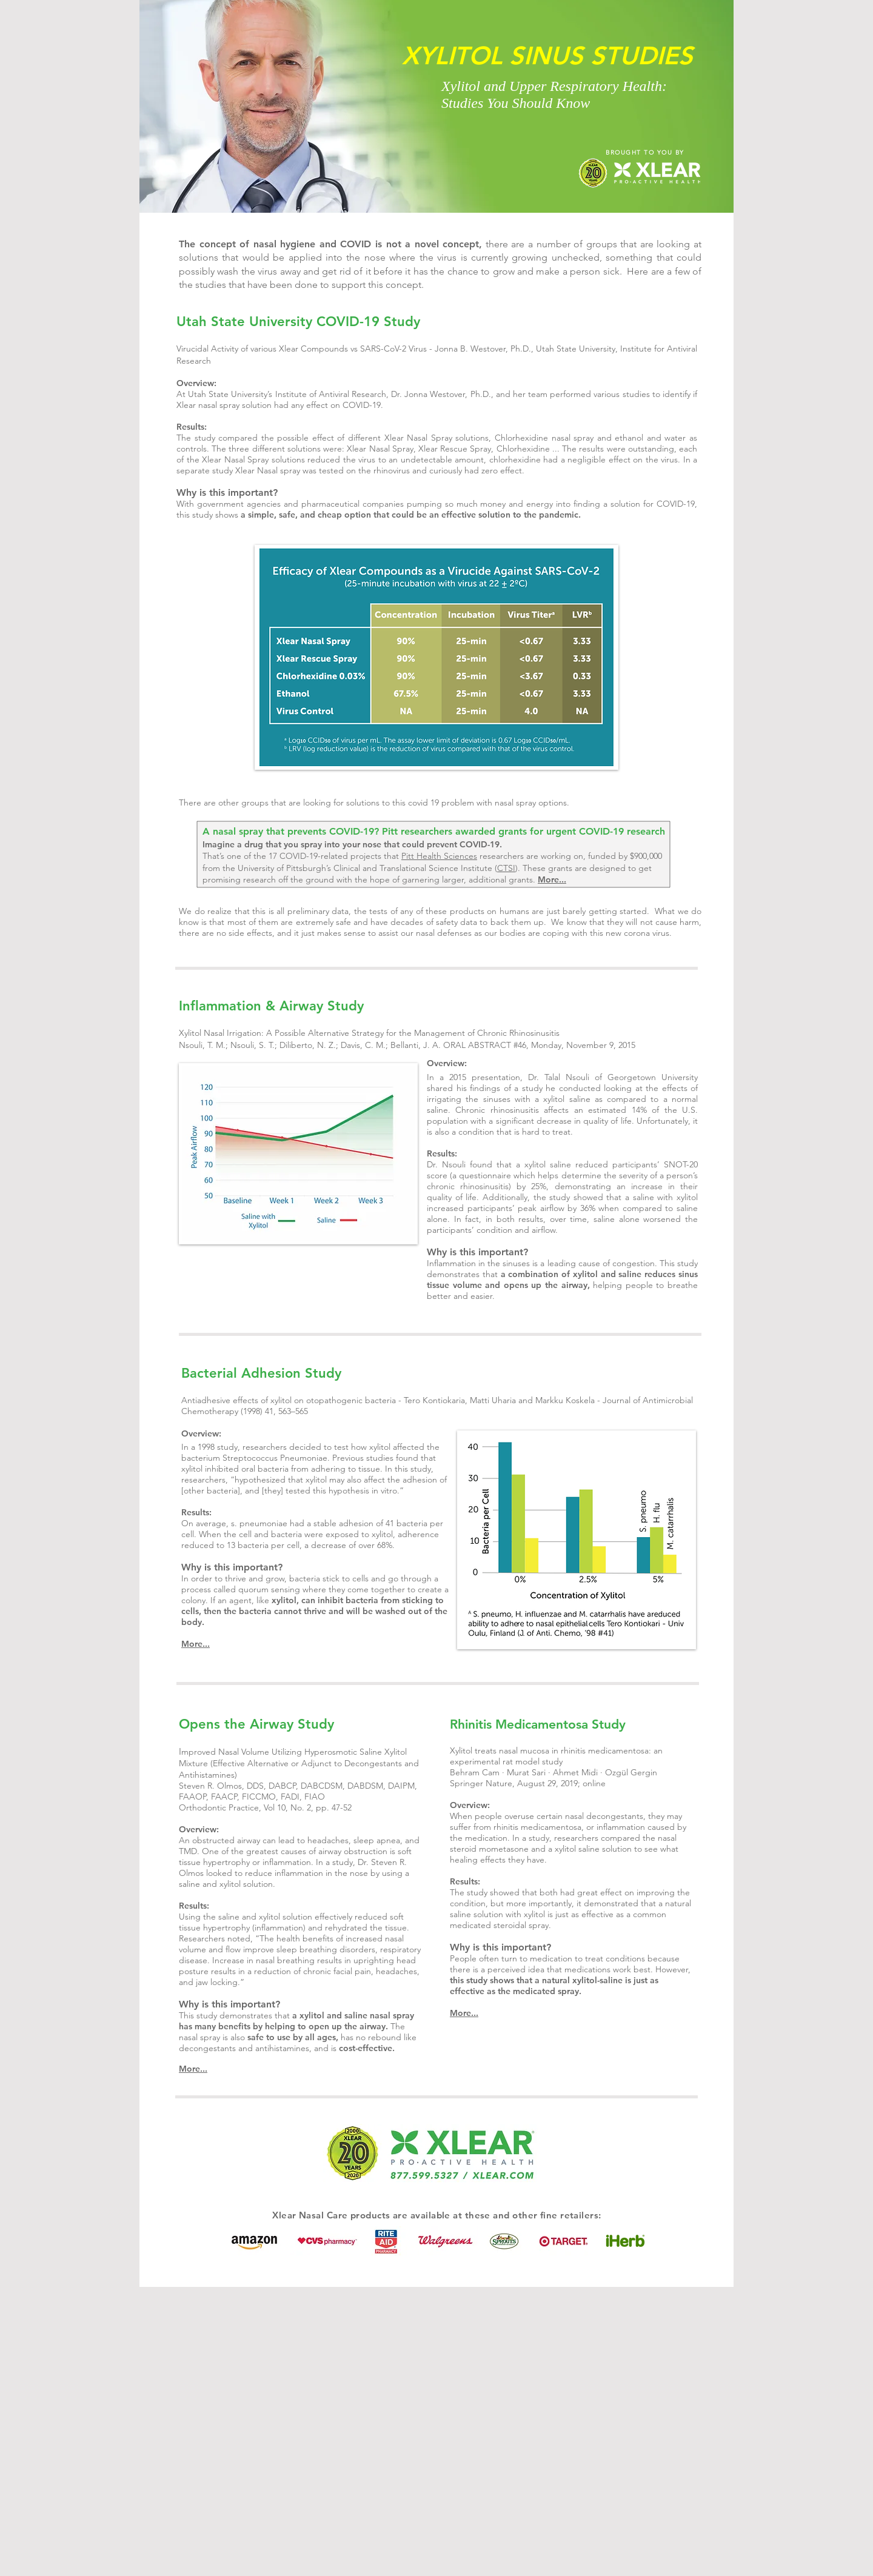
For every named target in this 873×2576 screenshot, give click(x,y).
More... (552, 879)
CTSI (506, 868)
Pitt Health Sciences (439, 855)
